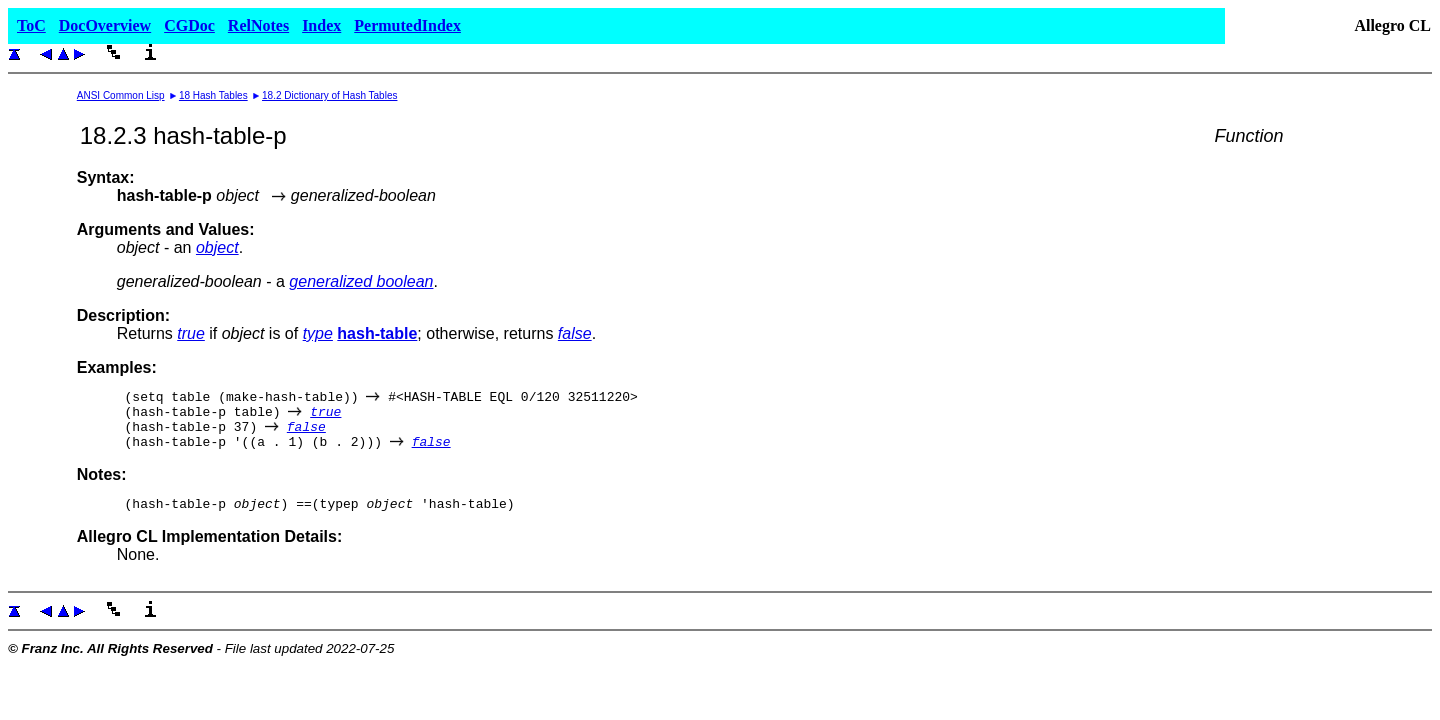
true (191, 333)
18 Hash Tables (213, 95)
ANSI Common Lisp (121, 95)
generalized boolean (361, 281)
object (217, 247)
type (318, 333)
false (575, 333)
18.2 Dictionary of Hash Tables (329, 95)
